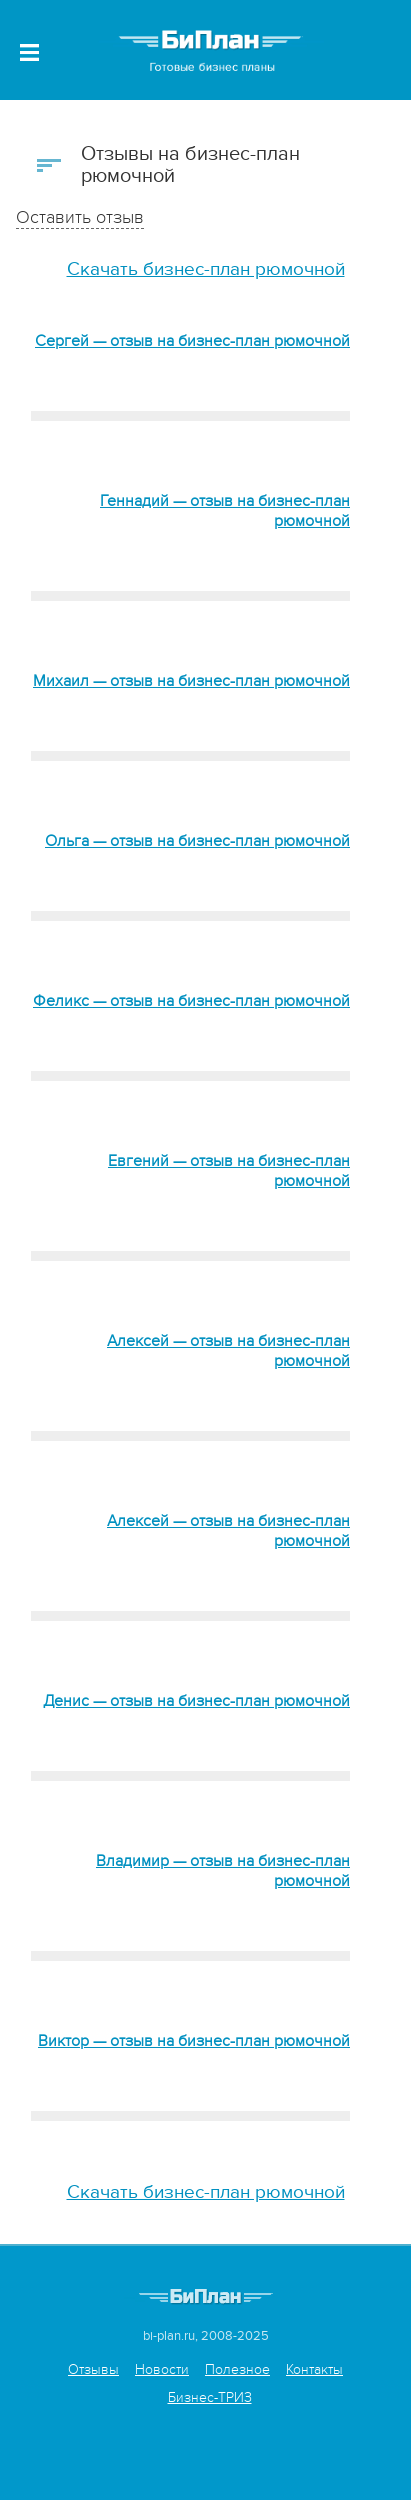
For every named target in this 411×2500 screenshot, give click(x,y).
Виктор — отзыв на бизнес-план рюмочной (194, 2041)
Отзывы (93, 2369)
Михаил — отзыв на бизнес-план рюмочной (191, 681)
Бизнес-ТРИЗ (210, 2397)
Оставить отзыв (80, 217)
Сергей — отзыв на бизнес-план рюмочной (192, 341)
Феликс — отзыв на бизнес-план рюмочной (191, 1001)
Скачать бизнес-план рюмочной (206, 269)
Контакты (314, 2369)
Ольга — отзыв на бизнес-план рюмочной (197, 841)
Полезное (237, 2369)
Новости (162, 2369)
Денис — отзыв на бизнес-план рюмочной (196, 1701)
